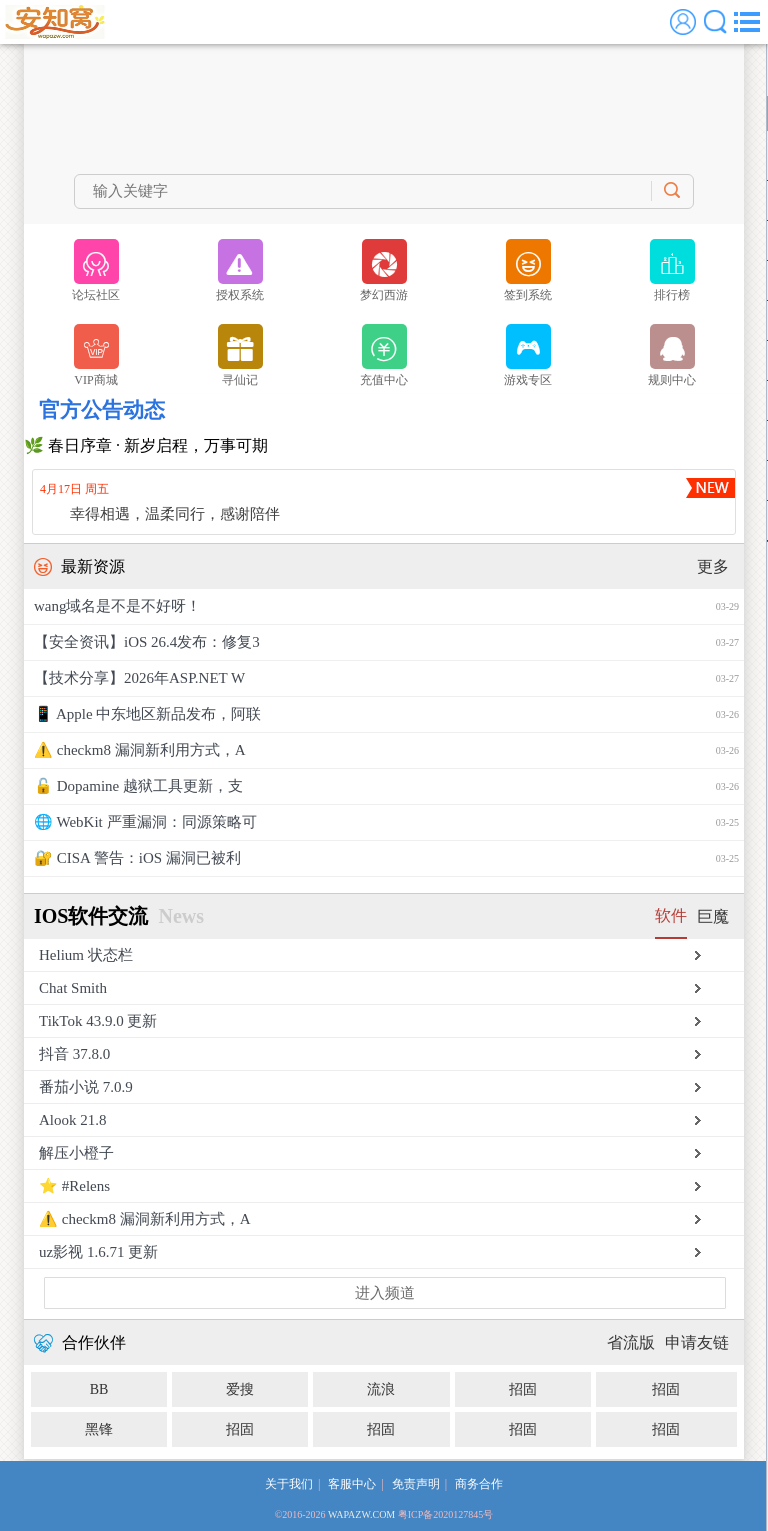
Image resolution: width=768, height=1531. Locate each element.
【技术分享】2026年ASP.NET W (386, 678)
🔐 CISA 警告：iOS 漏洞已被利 (386, 858)
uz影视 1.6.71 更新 (98, 1252)
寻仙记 (240, 355)
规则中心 (672, 355)
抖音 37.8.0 (74, 1054)
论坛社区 (96, 270)
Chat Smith (73, 988)
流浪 (381, 1389)
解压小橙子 (76, 1153)
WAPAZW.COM (361, 1514)
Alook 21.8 (73, 1120)
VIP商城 (96, 355)
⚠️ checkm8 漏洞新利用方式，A (386, 750)
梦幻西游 (384, 270)
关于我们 (289, 1484)
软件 (671, 915)
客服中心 (352, 1484)
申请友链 (697, 1342)
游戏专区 (528, 355)
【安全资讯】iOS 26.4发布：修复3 (386, 642)
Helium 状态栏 (86, 955)
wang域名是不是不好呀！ (386, 606)
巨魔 (713, 916)
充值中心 (384, 355)
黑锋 (99, 1429)
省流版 (631, 1342)
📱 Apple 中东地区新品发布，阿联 (386, 714)
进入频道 (385, 1293)
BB (99, 1389)
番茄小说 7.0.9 (86, 1087)
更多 (713, 566)
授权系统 (240, 270)
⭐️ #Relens (74, 1186)
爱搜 (240, 1389)
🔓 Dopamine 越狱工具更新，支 (386, 786)
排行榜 (672, 270)
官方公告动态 (102, 410)
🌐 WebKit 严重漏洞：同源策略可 (386, 822)
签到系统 (528, 270)
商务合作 (479, 1484)
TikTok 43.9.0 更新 (98, 1021)
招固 (523, 1389)
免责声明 (416, 1484)
